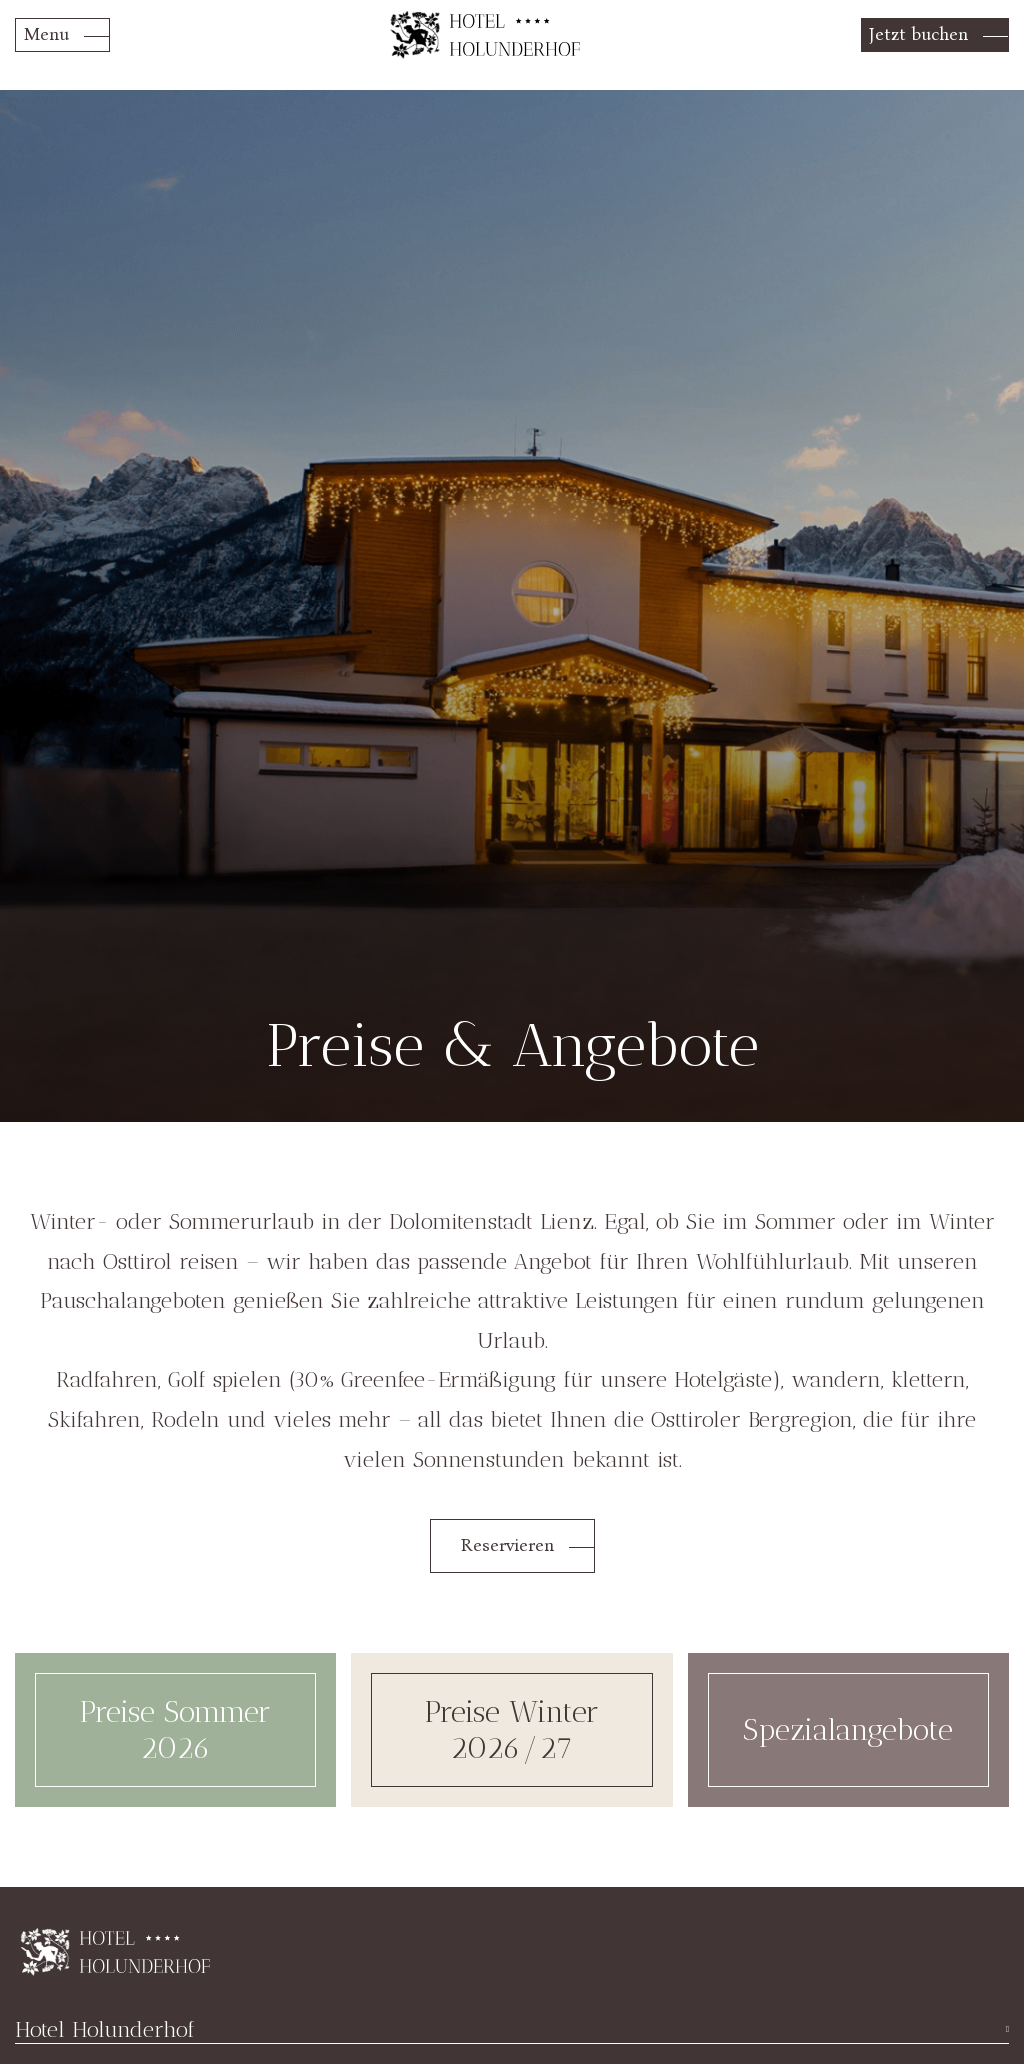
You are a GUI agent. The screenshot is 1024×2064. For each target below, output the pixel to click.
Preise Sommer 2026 (175, 1730)
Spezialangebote (848, 1730)
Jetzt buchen (918, 34)
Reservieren (507, 1545)
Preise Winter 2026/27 (512, 1730)
